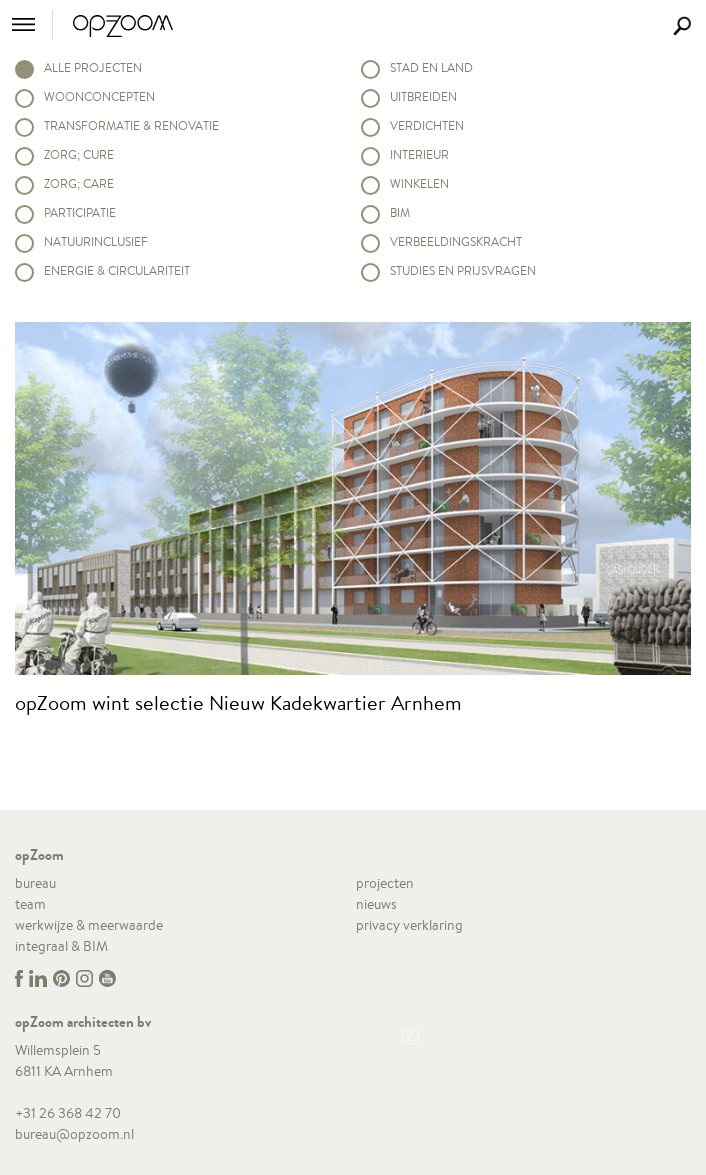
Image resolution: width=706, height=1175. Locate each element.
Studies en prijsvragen (463, 270)
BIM (400, 212)
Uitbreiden (423, 96)
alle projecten (93, 67)
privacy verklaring (409, 925)
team (30, 904)
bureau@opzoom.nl (74, 1134)
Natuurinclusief (96, 241)
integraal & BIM (61, 946)
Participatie (80, 212)
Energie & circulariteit (117, 270)
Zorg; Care (79, 183)
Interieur (419, 154)
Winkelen (419, 183)
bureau (35, 883)
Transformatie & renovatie (131, 125)
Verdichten (427, 125)
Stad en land (431, 67)
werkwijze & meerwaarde (89, 925)
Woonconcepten (99, 96)
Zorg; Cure (79, 154)
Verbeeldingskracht (456, 241)
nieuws (376, 904)
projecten (385, 883)
